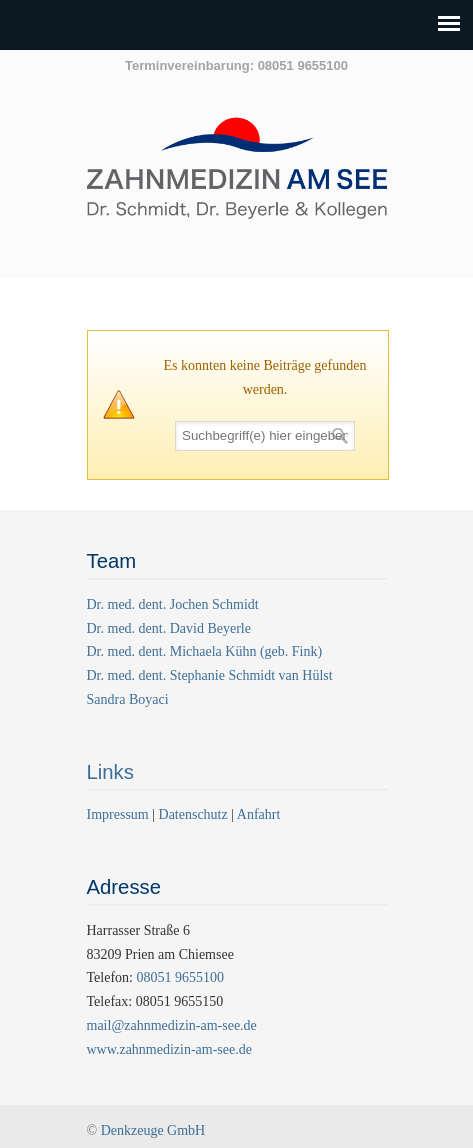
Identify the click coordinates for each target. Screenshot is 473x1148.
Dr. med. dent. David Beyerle (169, 628)
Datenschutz (193, 814)
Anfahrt (259, 814)
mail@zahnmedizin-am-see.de (172, 1025)
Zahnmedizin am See (237, 179)
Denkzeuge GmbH (153, 1130)
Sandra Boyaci (128, 699)
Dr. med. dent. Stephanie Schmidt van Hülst (210, 675)
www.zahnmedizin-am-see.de (169, 1049)
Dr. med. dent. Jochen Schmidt (173, 604)
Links (110, 772)
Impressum (120, 814)
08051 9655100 (180, 977)
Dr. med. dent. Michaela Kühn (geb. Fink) (205, 651)
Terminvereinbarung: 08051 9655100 (236, 65)
